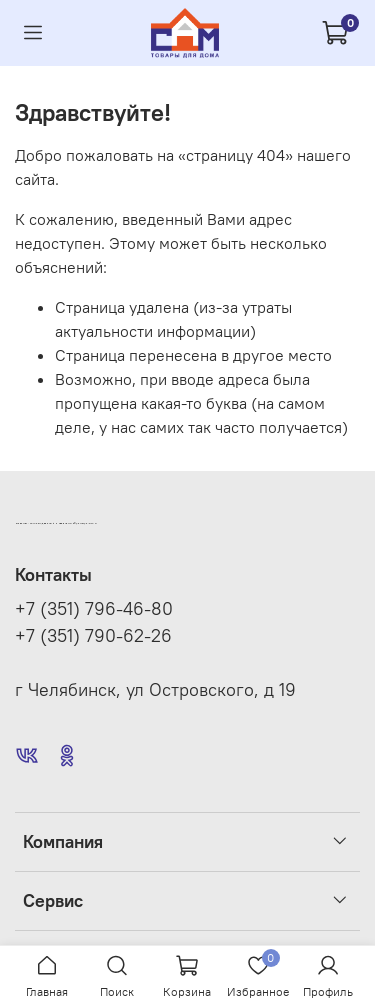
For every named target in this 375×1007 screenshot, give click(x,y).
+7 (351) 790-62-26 (93, 636)
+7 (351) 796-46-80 (94, 609)
